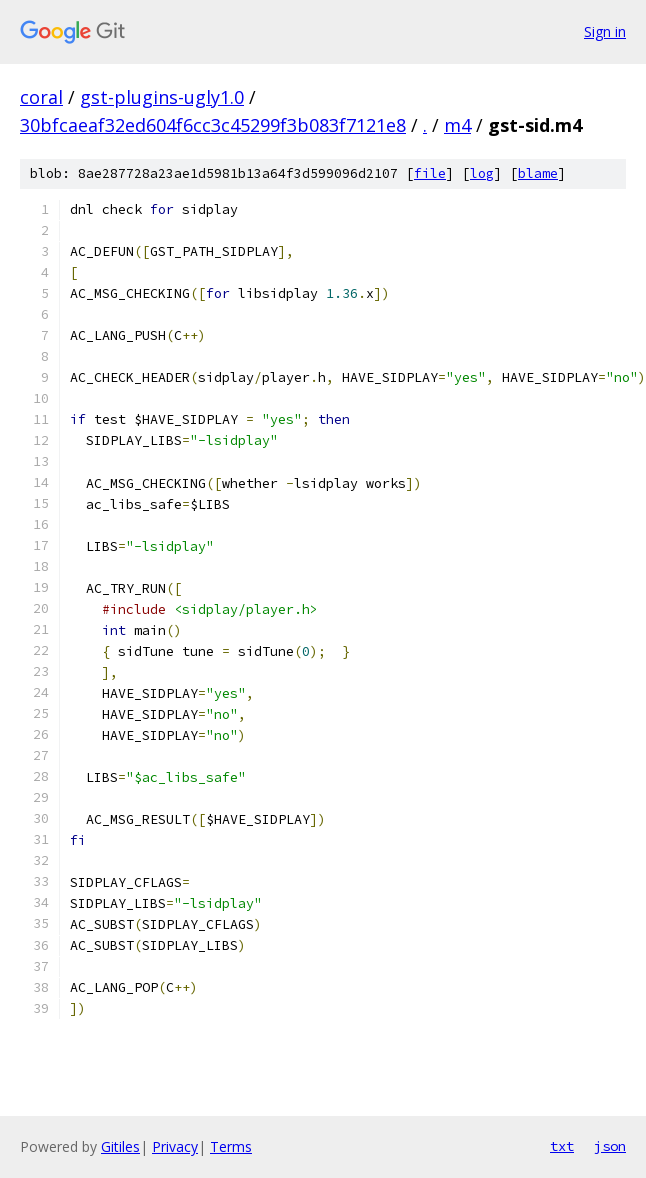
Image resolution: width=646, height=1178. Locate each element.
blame (538, 173)
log (482, 173)
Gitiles (120, 1146)
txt (562, 1146)
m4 (457, 125)
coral (41, 97)
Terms (231, 1146)
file (430, 173)
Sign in (605, 31)
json (610, 1146)
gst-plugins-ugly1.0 (162, 97)
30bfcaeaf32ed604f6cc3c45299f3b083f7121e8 (213, 125)
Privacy (175, 1146)
